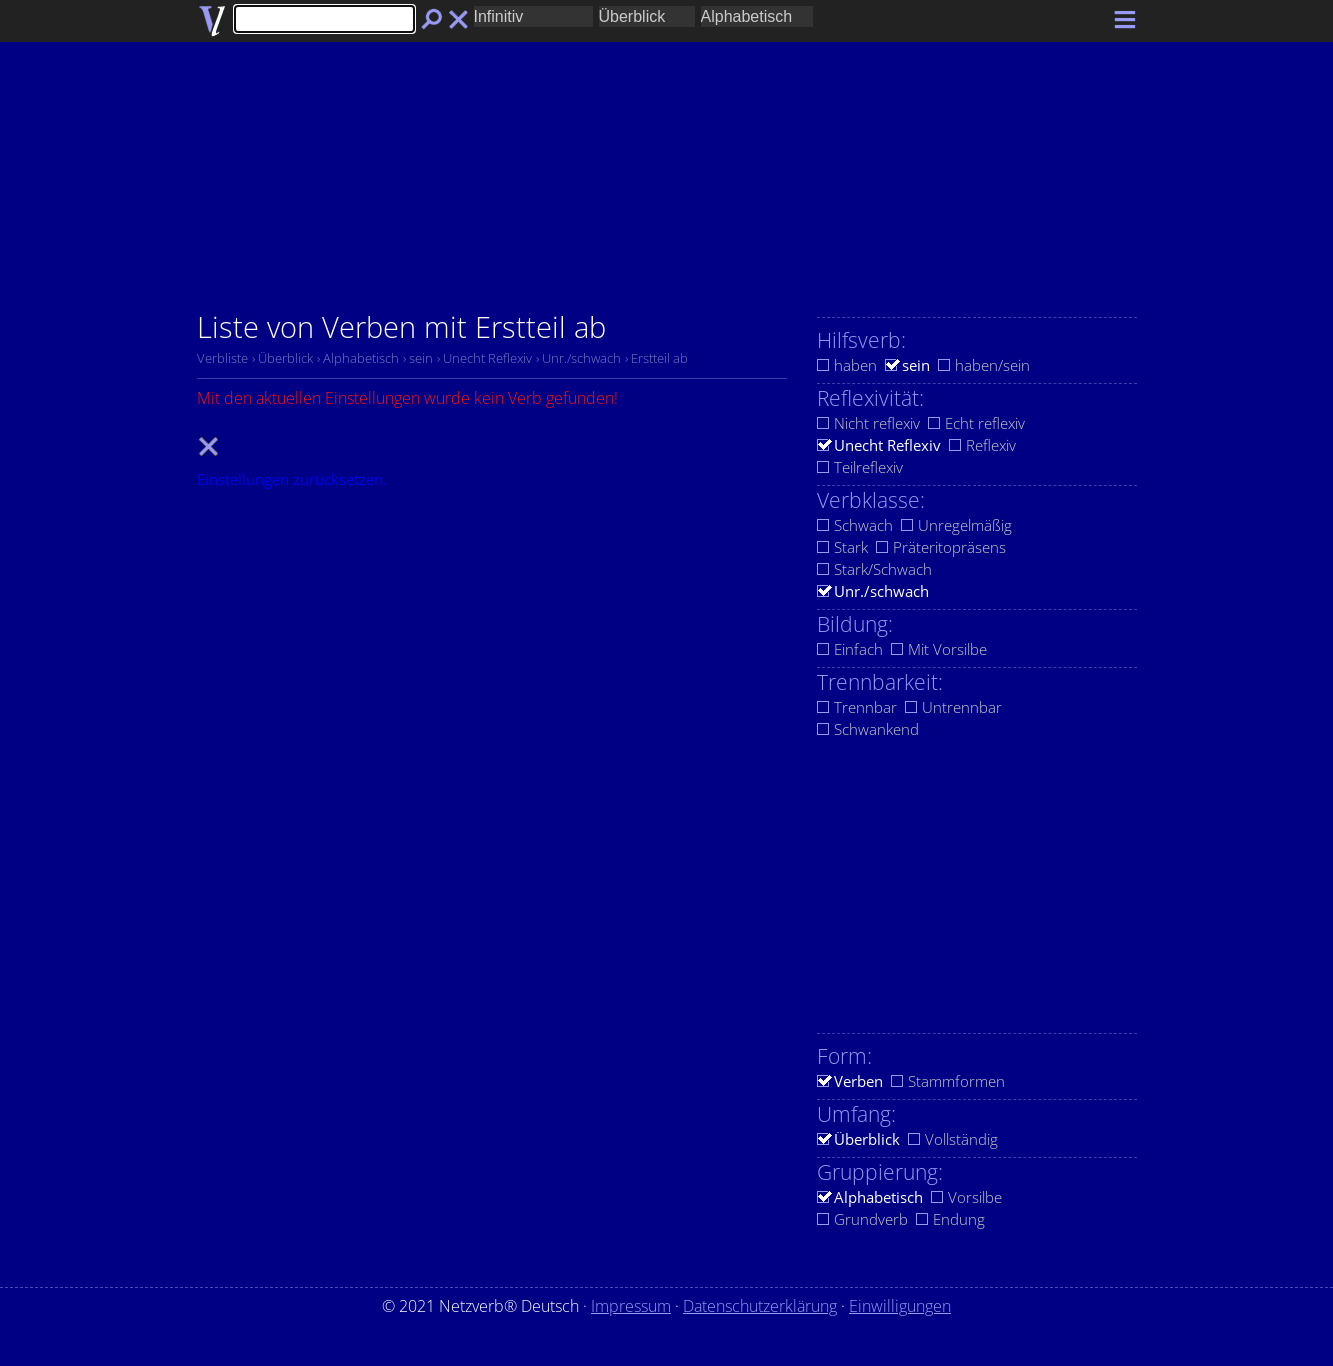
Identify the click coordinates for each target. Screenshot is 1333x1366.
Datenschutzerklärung (760, 1306)
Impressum (631, 1306)
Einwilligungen (900, 1306)
